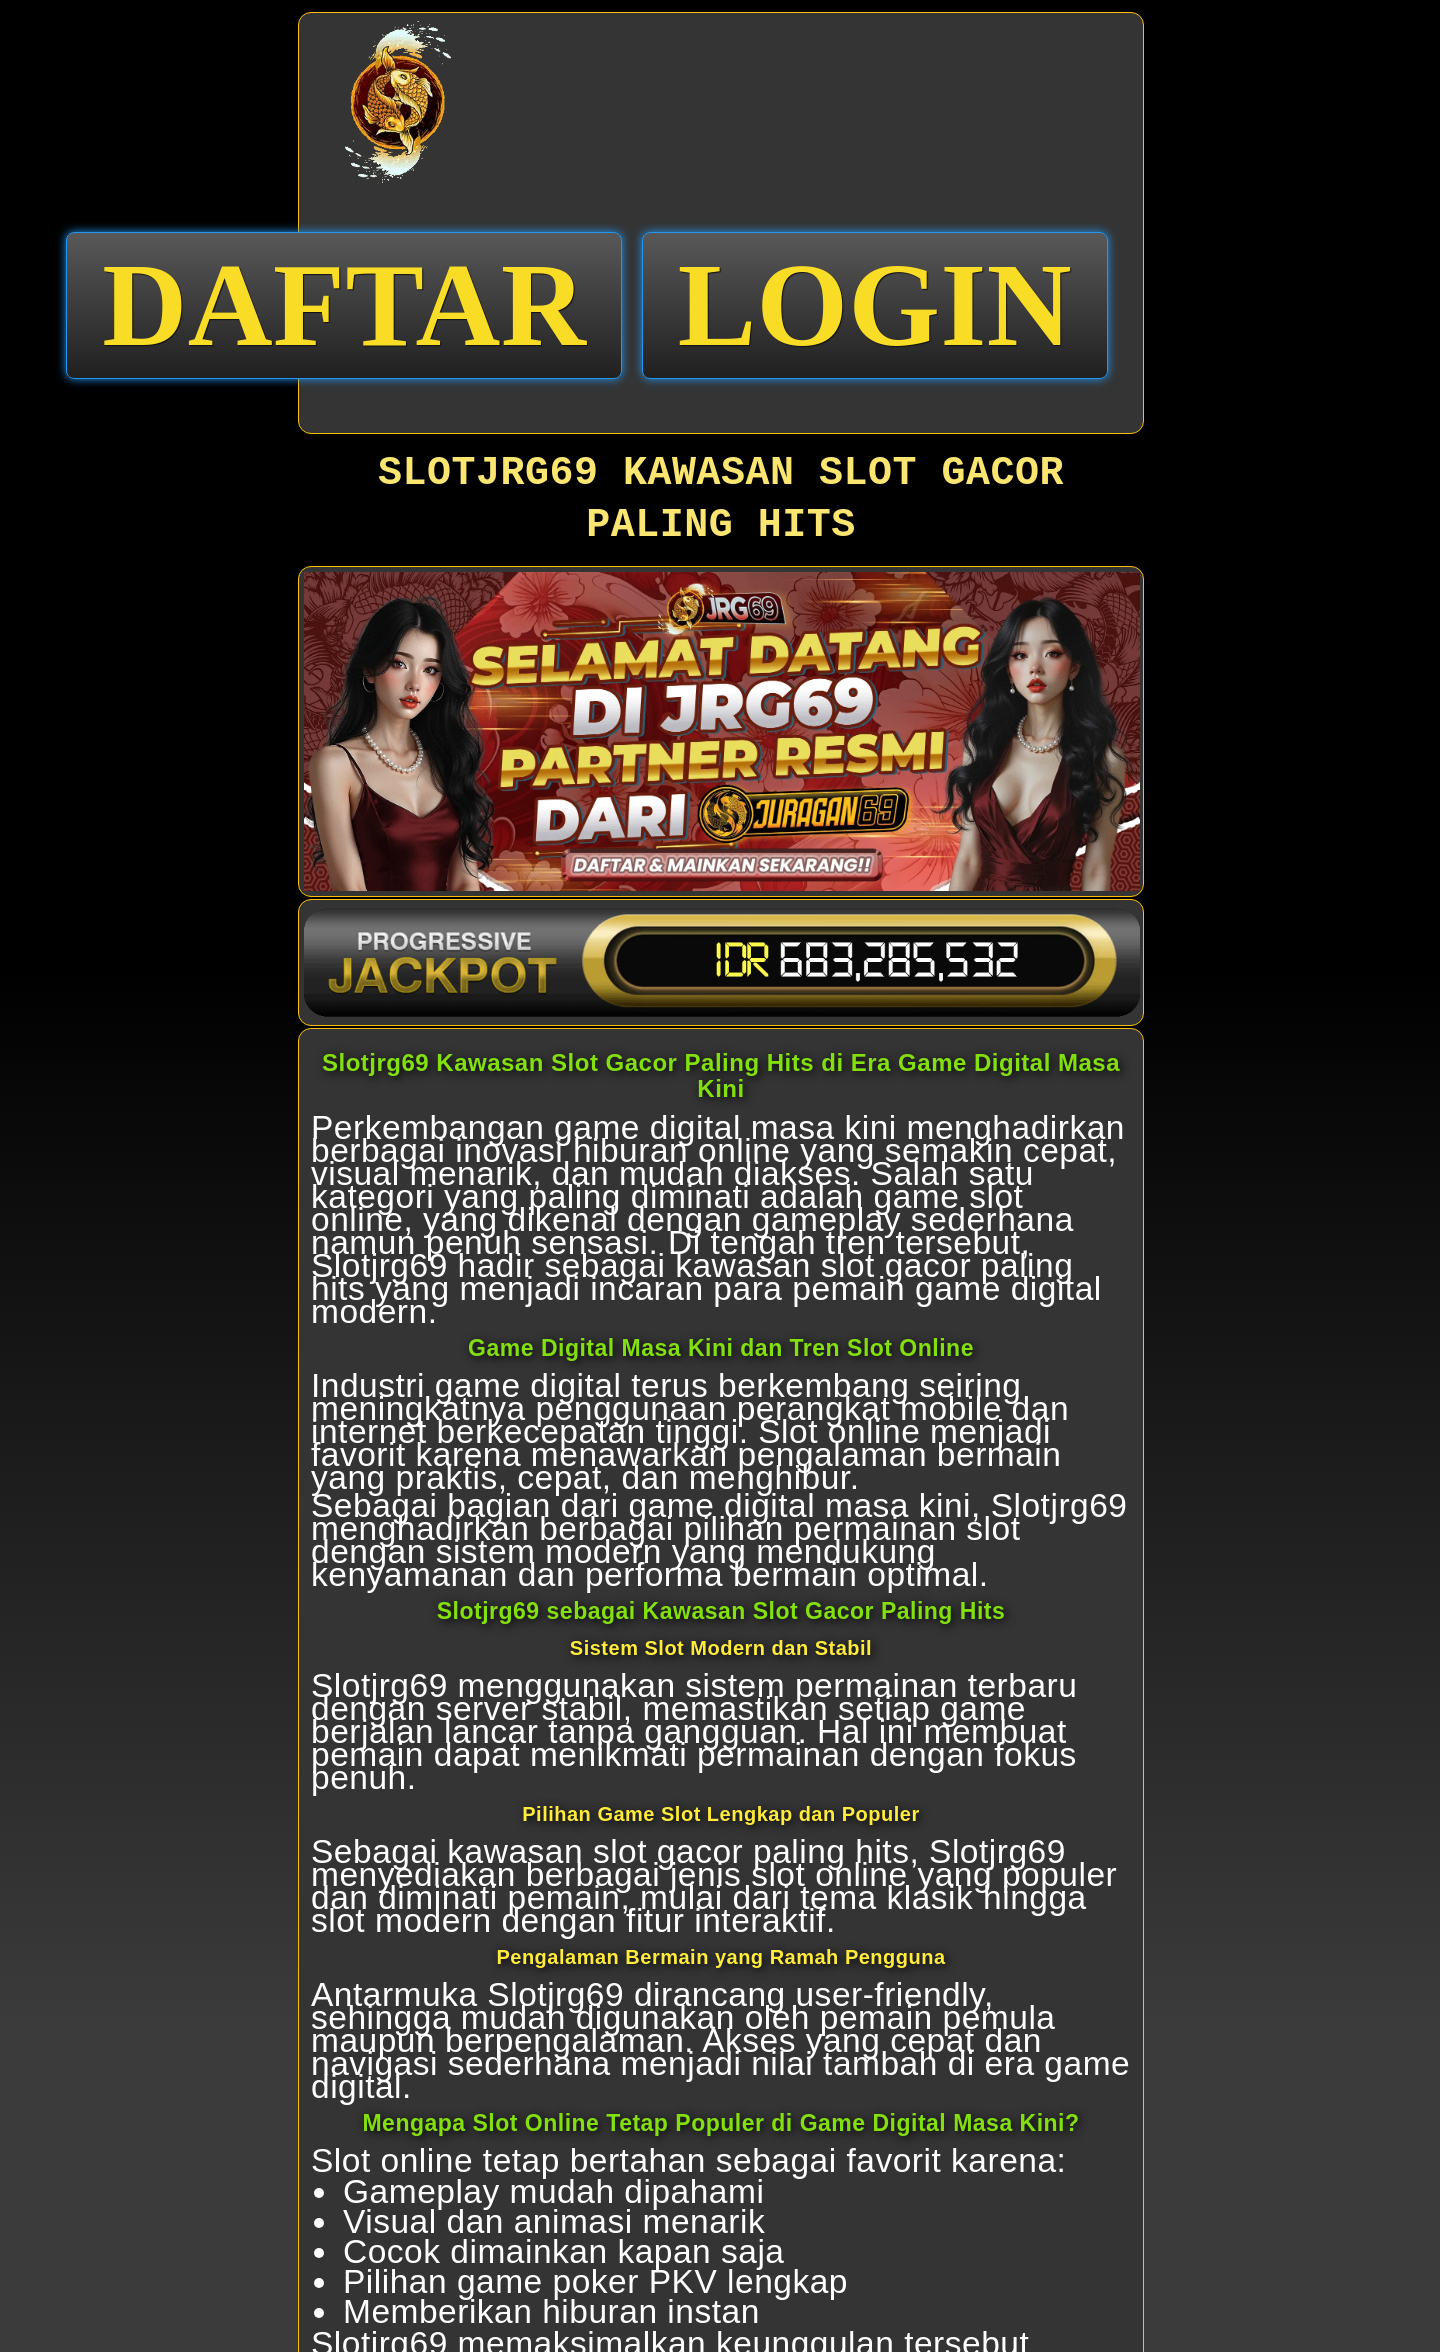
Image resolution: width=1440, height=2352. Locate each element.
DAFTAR (344, 305)
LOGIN (875, 305)
